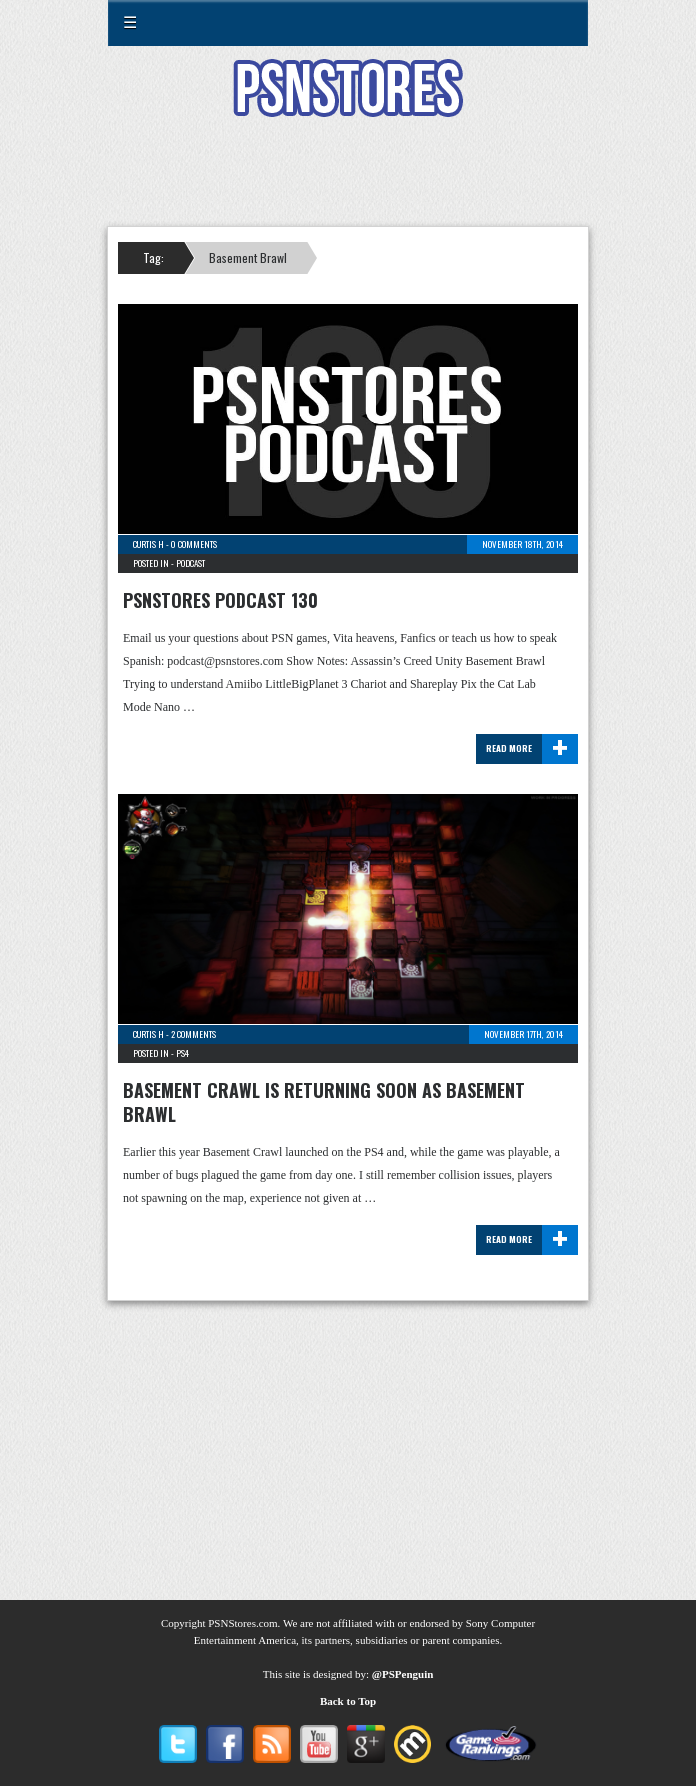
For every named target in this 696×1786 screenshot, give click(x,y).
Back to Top (348, 1701)
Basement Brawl (248, 257)
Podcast (190, 563)
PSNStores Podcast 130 (220, 600)
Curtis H (148, 544)
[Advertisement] (348, 184)
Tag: (153, 257)
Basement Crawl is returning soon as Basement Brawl (324, 1102)
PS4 (182, 1053)
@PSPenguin (403, 1674)
